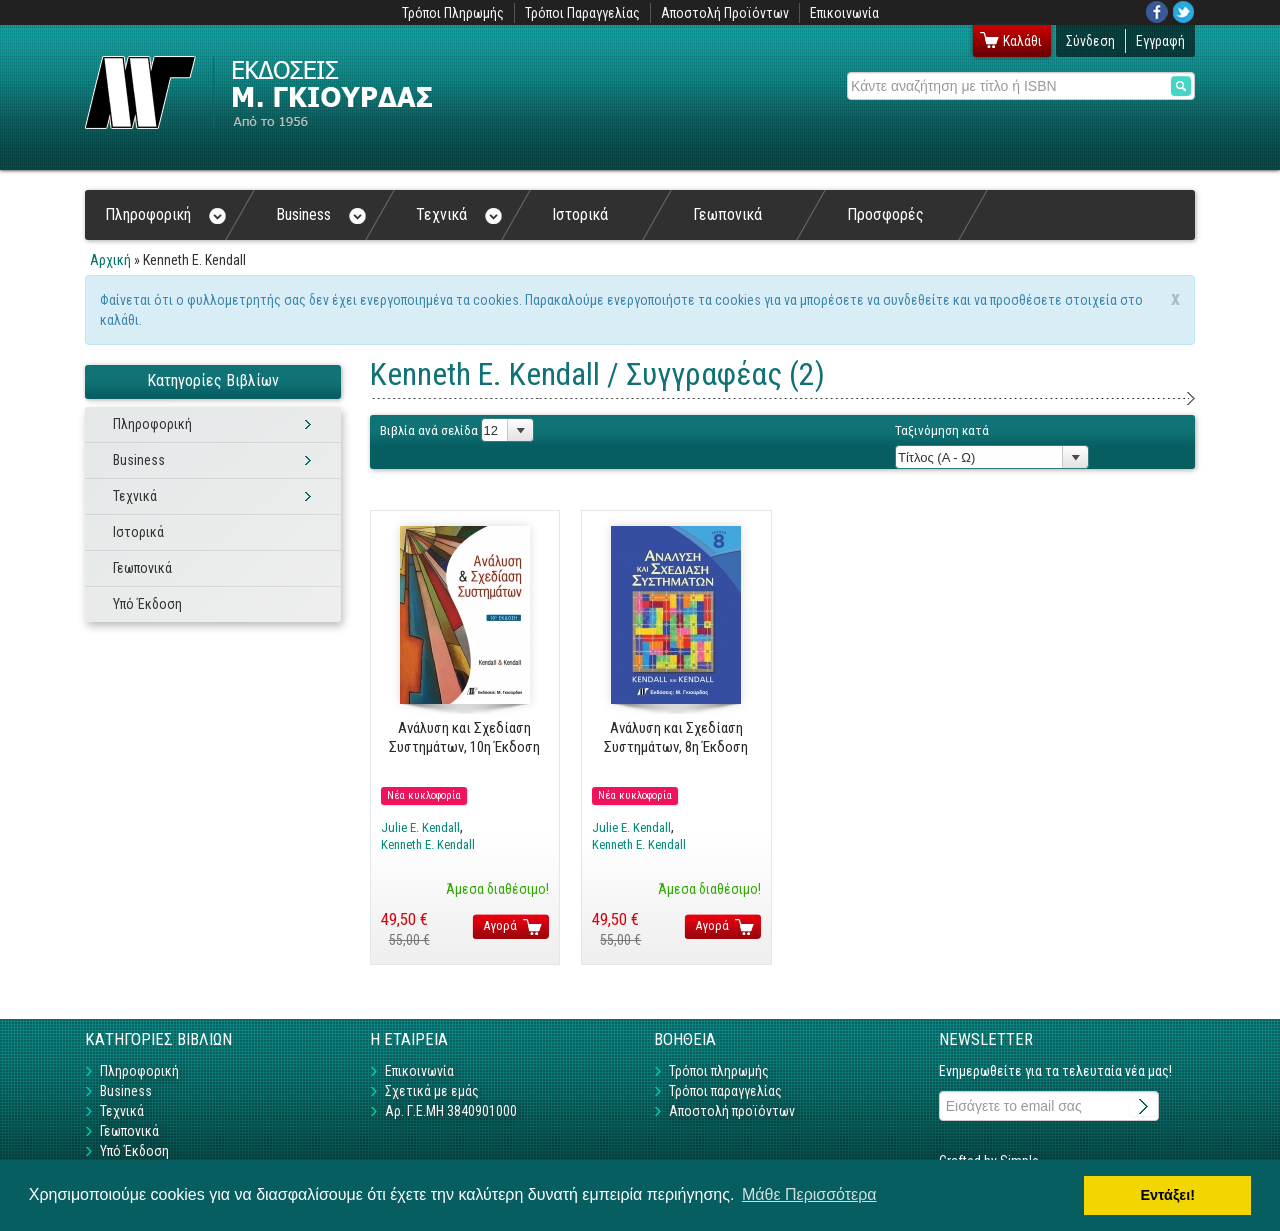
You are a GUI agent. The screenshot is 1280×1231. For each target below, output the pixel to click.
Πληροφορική (165, 214)
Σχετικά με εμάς (432, 1091)
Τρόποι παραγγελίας (725, 1091)
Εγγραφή (1160, 41)
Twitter (1184, 12)
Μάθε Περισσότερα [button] (809, 1194)
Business (321, 214)
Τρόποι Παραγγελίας (582, 13)
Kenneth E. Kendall (428, 844)
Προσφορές (885, 214)
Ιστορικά (580, 214)
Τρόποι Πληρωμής (453, 13)
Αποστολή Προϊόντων (725, 13)
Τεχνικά (459, 214)
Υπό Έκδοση (147, 604)
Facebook (1157, 12)
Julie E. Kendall (420, 827)
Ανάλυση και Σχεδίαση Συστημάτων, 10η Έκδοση (464, 737)
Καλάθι (1022, 41)
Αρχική (110, 260)
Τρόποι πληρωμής (719, 1071)
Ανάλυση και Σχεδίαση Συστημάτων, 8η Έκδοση (676, 737)
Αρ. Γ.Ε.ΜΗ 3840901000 (451, 1111)
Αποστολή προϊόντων (732, 1111)
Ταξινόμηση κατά (942, 430)
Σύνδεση (1090, 41)
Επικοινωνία (844, 13)
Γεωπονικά (727, 214)
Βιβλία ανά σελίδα (429, 430)
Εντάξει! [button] (1167, 1195)
